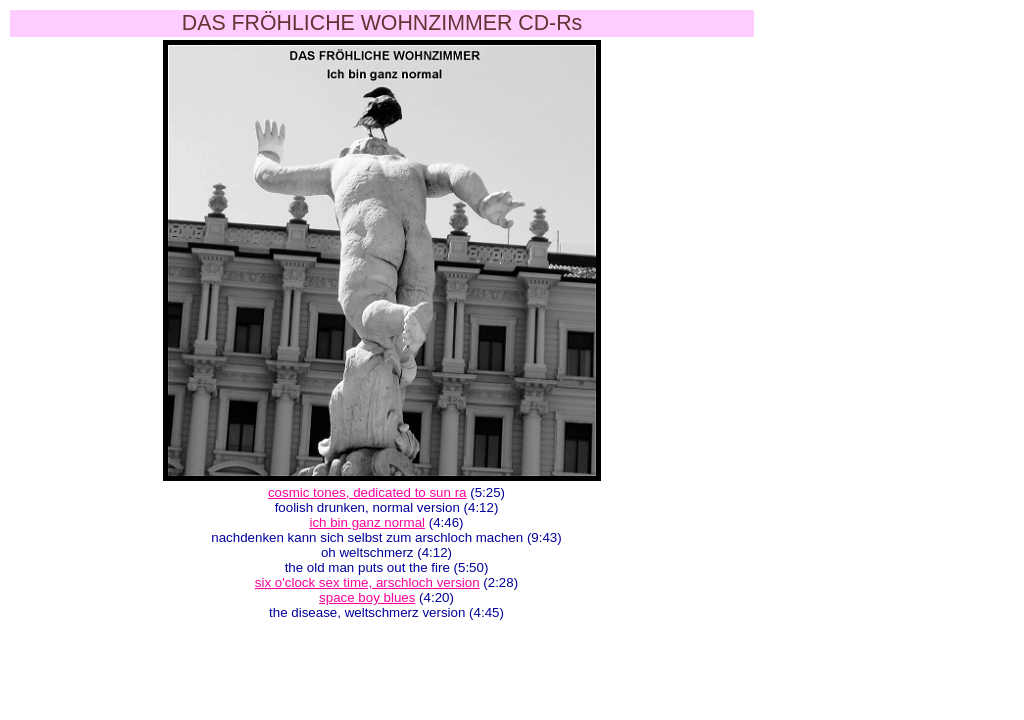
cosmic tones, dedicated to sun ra (367, 492)
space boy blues (367, 597)
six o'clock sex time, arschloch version (367, 582)
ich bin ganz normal (367, 522)
